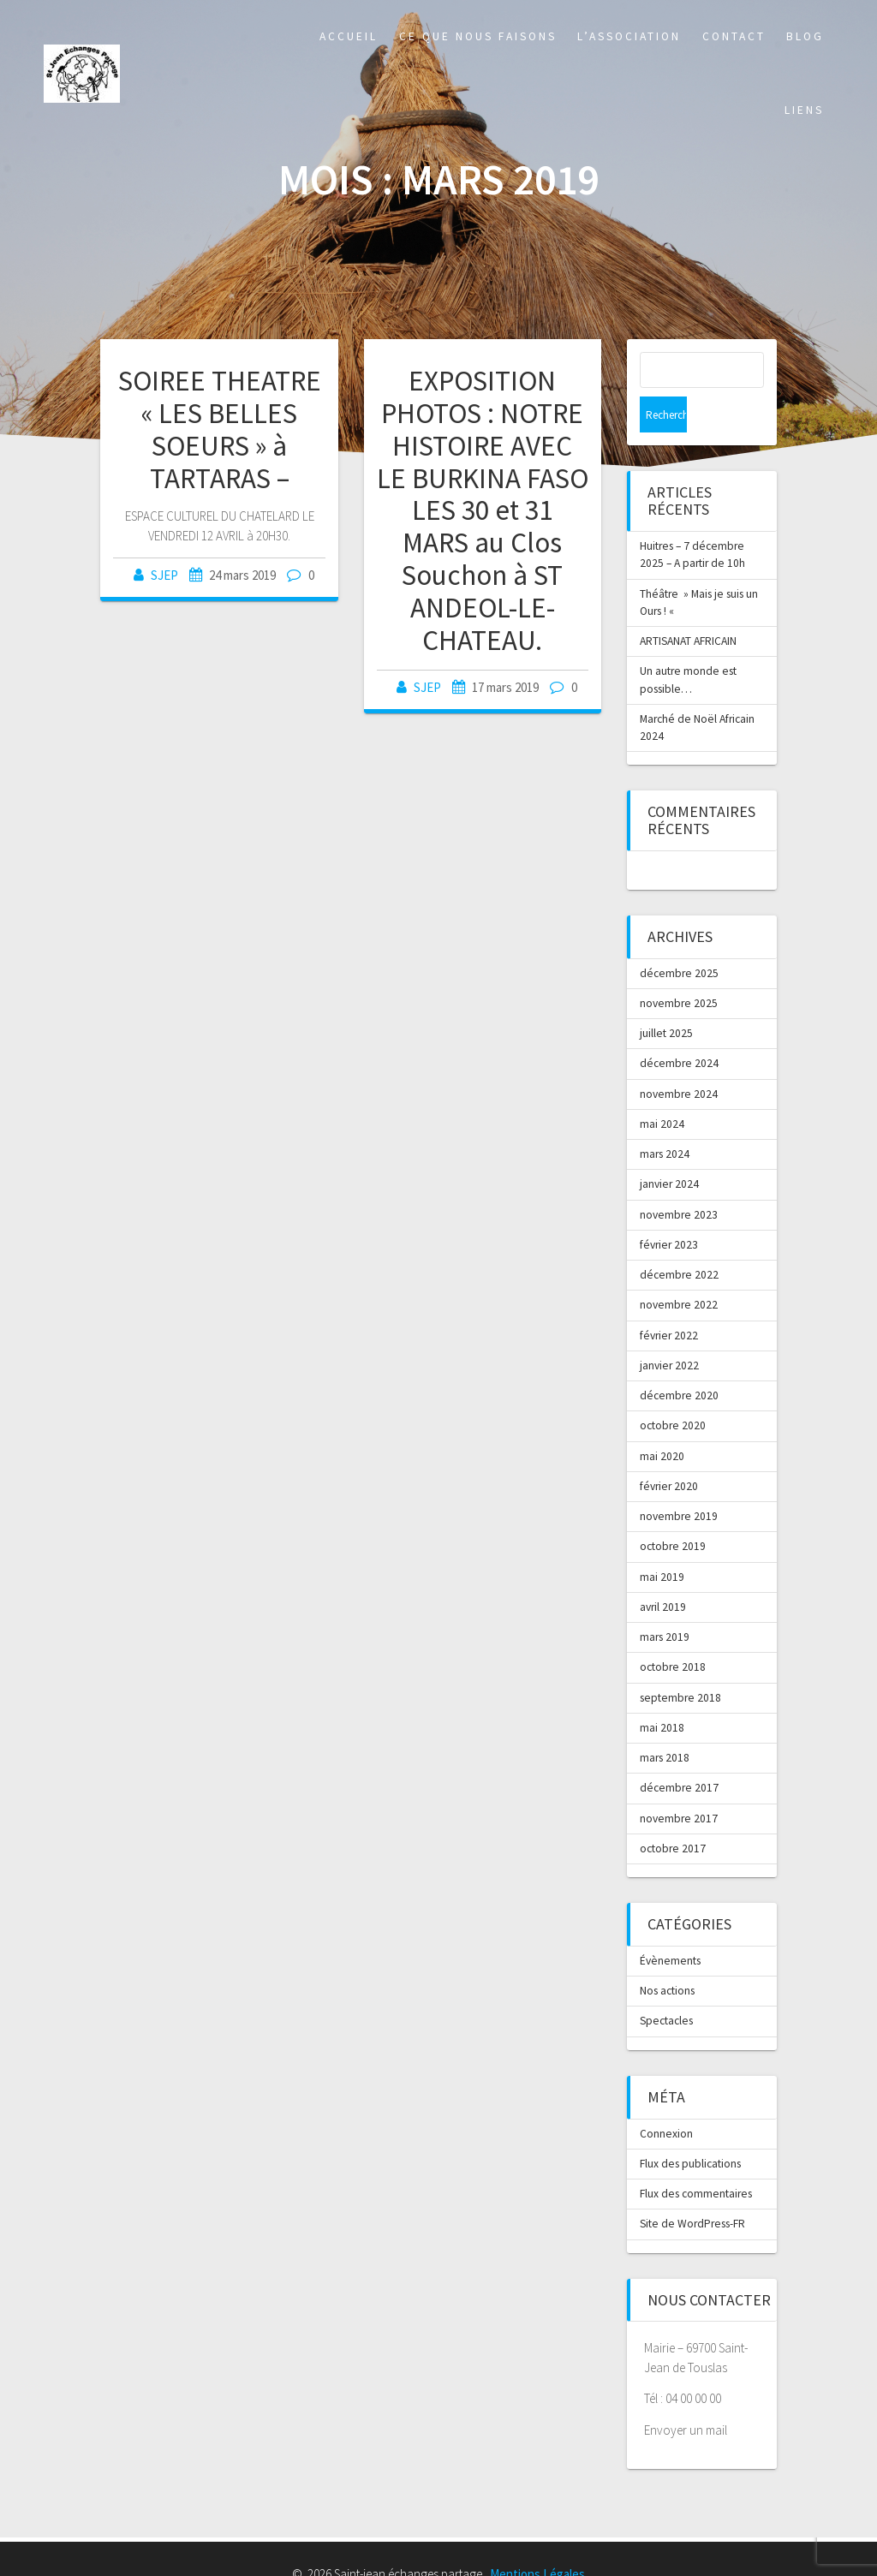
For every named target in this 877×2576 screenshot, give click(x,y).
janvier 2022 (669, 1329)
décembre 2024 (679, 1027)
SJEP (164, 575)
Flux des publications (690, 2127)
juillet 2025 (666, 997)
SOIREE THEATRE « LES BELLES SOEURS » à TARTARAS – (219, 429)
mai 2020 (662, 1420)
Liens (804, 110)
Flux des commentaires (696, 2157)
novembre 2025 (679, 967)
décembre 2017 (679, 1751)
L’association (629, 36)
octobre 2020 (673, 1389)
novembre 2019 (679, 1480)
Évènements (670, 1924)
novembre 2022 (679, 1268)
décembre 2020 (679, 1359)
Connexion (666, 2097)
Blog (805, 36)
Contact (734, 36)
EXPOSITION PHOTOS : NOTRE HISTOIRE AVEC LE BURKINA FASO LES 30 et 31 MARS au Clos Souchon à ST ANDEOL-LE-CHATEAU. (482, 511)
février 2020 (669, 1450)
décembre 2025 (679, 937)
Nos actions (667, 1954)
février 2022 (669, 1299)
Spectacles (666, 1984)
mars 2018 (664, 1721)
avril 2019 (663, 1571)
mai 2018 (662, 1692)
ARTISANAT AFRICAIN (688, 605)
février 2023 (669, 1209)
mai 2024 (662, 1088)
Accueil (348, 36)
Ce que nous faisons (478, 36)
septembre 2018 (680, 1662)
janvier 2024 (669, 1148)
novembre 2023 (679, 1179)
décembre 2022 (679, 1238)
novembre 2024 (679, 1058)
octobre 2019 (673, 1510)
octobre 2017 (673, 1812)
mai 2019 (662, 1541)
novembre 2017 (679, 1782)
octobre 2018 (673, 1631)
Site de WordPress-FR (692, 2187)
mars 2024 (664, 1118)
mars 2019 (664, 1601)
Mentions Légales (537, 2538)
